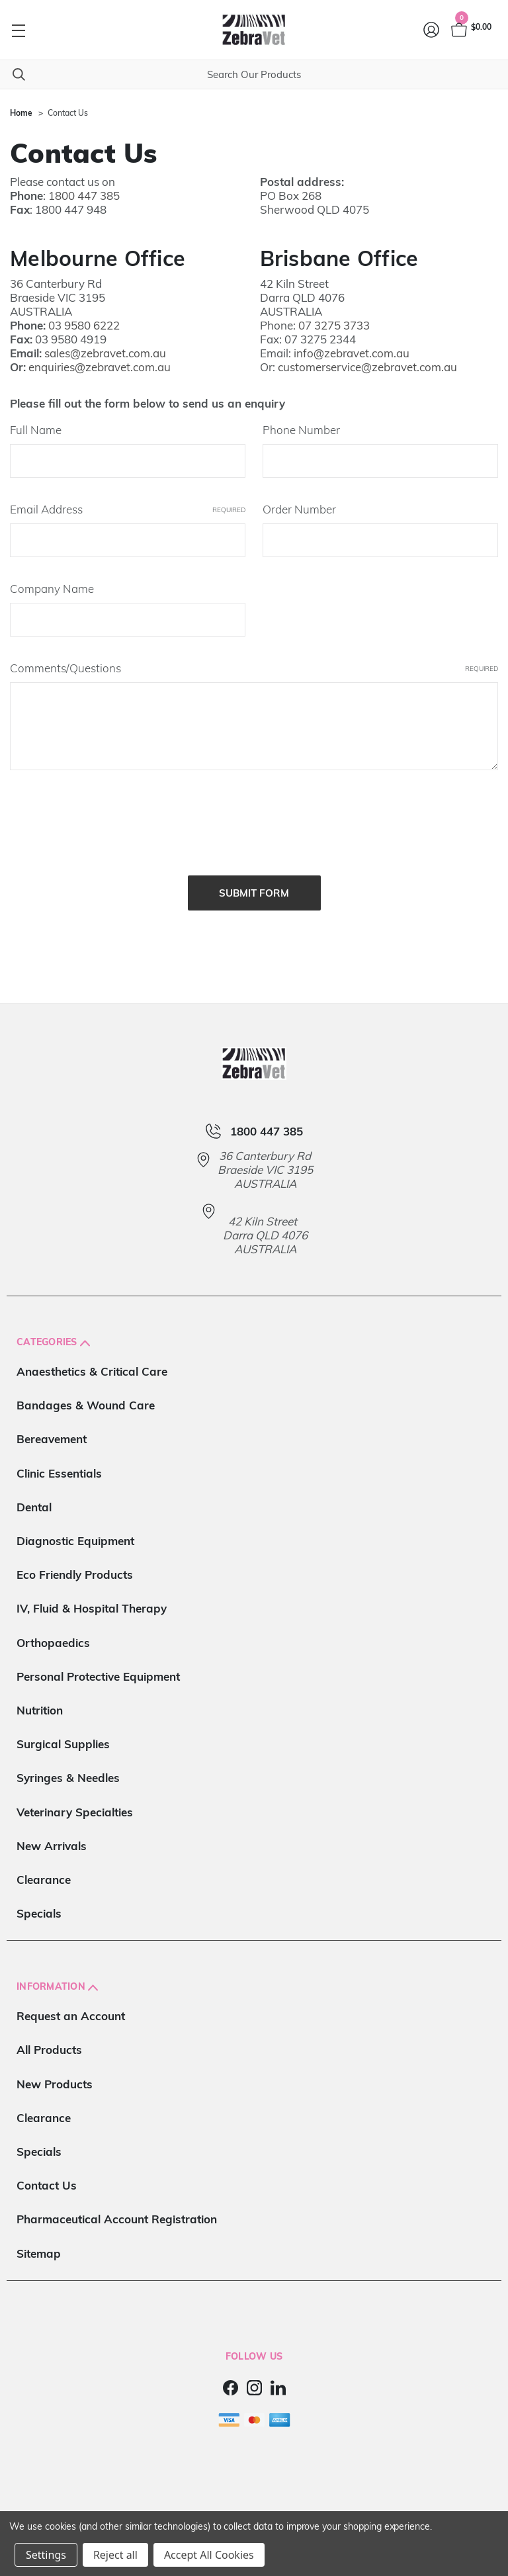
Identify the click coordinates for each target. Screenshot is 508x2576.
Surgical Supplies (63, 1735)
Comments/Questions (254, 668)
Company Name (52, 589)
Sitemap (39, 2243)
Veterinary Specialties (75, 1802)
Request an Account (71, 2007)
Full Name (36, 430)
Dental (34, 1497)
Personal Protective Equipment (98, 1666)
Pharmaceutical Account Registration (117, 2210)
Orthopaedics (53, 1633)
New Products (55, 2074)
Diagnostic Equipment (75, 1531)
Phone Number (301, 430)
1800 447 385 (84, 195)
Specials (39, 1904)
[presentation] (110, 818)
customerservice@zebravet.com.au (367, 367)
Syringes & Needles (68, 1768)
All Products (49, 2040)
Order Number (299, 509)
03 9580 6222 (84, 325)
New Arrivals (52, 1836)
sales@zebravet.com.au (105, 353)
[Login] (432, 30)
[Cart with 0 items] (470, 30)
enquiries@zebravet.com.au (99, 367)
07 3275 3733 (334, 325)
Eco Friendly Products (75, 1565)
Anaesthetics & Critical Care (92, 1362)
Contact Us (47, 2176)
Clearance (44, 1870)
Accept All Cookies (209, 2555)
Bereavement (52, 1430)
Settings (46, 2555)
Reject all (115, 2555)
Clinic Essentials (59, 1463)
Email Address (127, 509)
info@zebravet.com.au (351, 353)
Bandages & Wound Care (86, 1396)
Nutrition (40, 1700)
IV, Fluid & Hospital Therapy (92, 1599)
